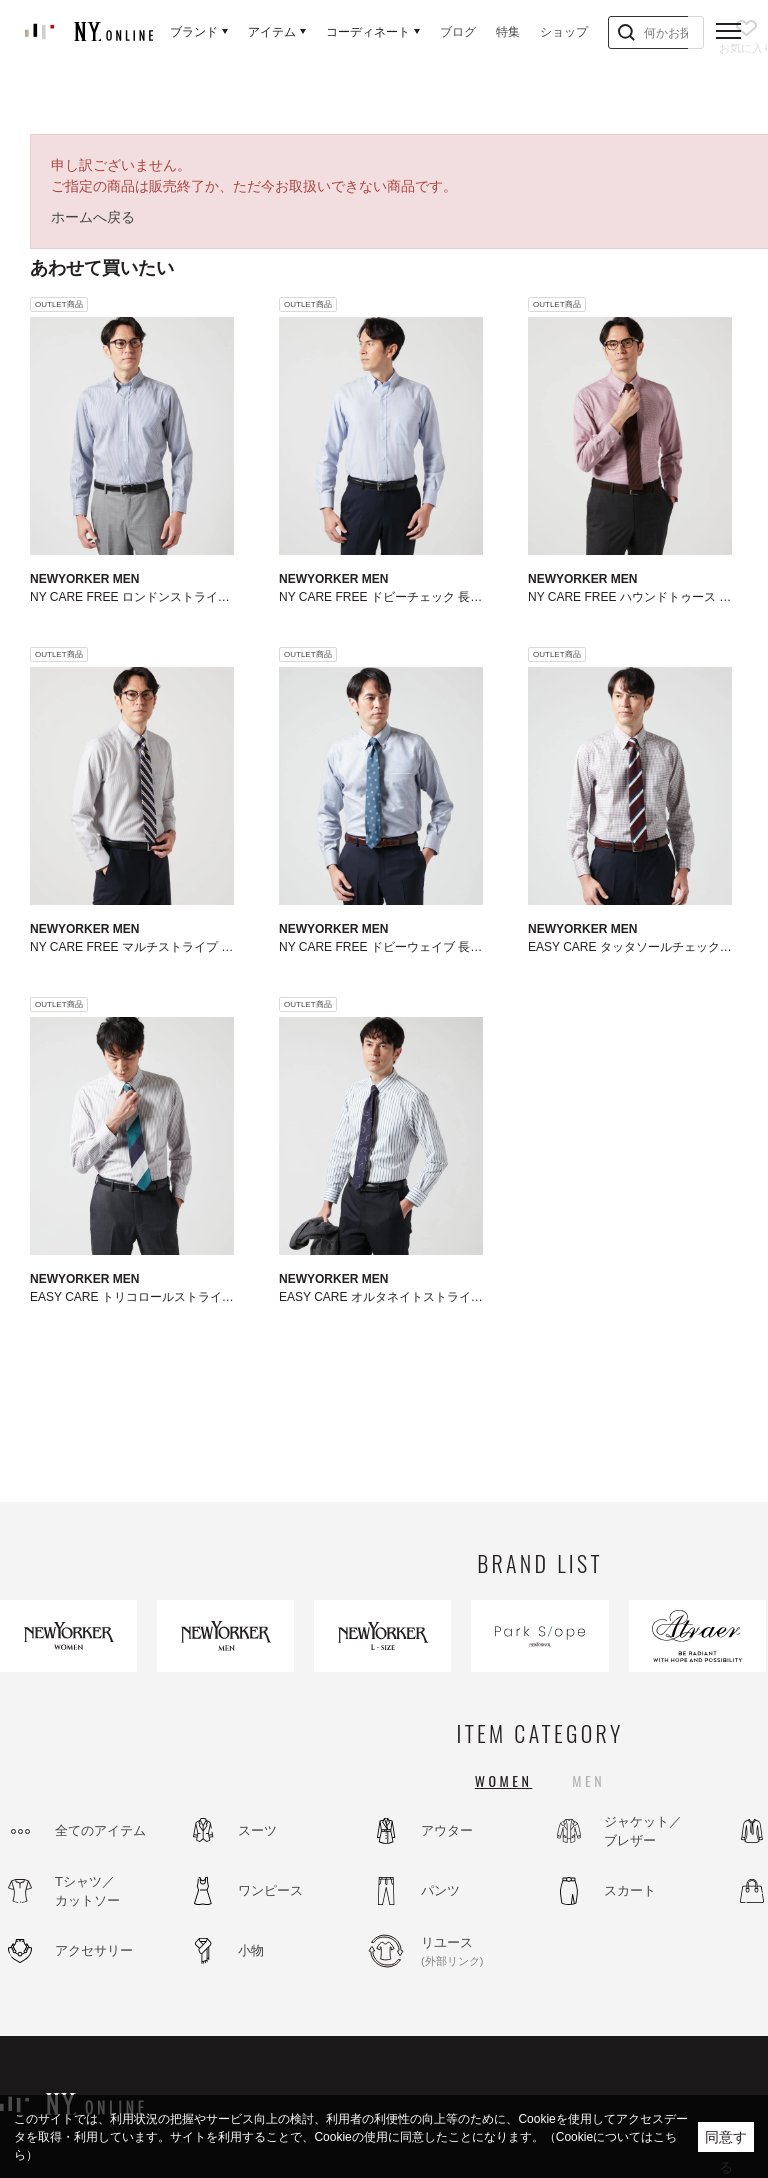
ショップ (564, 32)
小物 (251, 1950)
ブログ (458, 32)
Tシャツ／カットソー (87, 1891)
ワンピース (270, 1890)
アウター (447, 1830)
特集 (508, 32)
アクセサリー (94, 1950)
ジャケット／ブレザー (643, 1831)
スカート (630, 1890)
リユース (475, 1952)
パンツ (440, 1890)
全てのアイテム (100, 1830)
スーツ (257, 1830)
